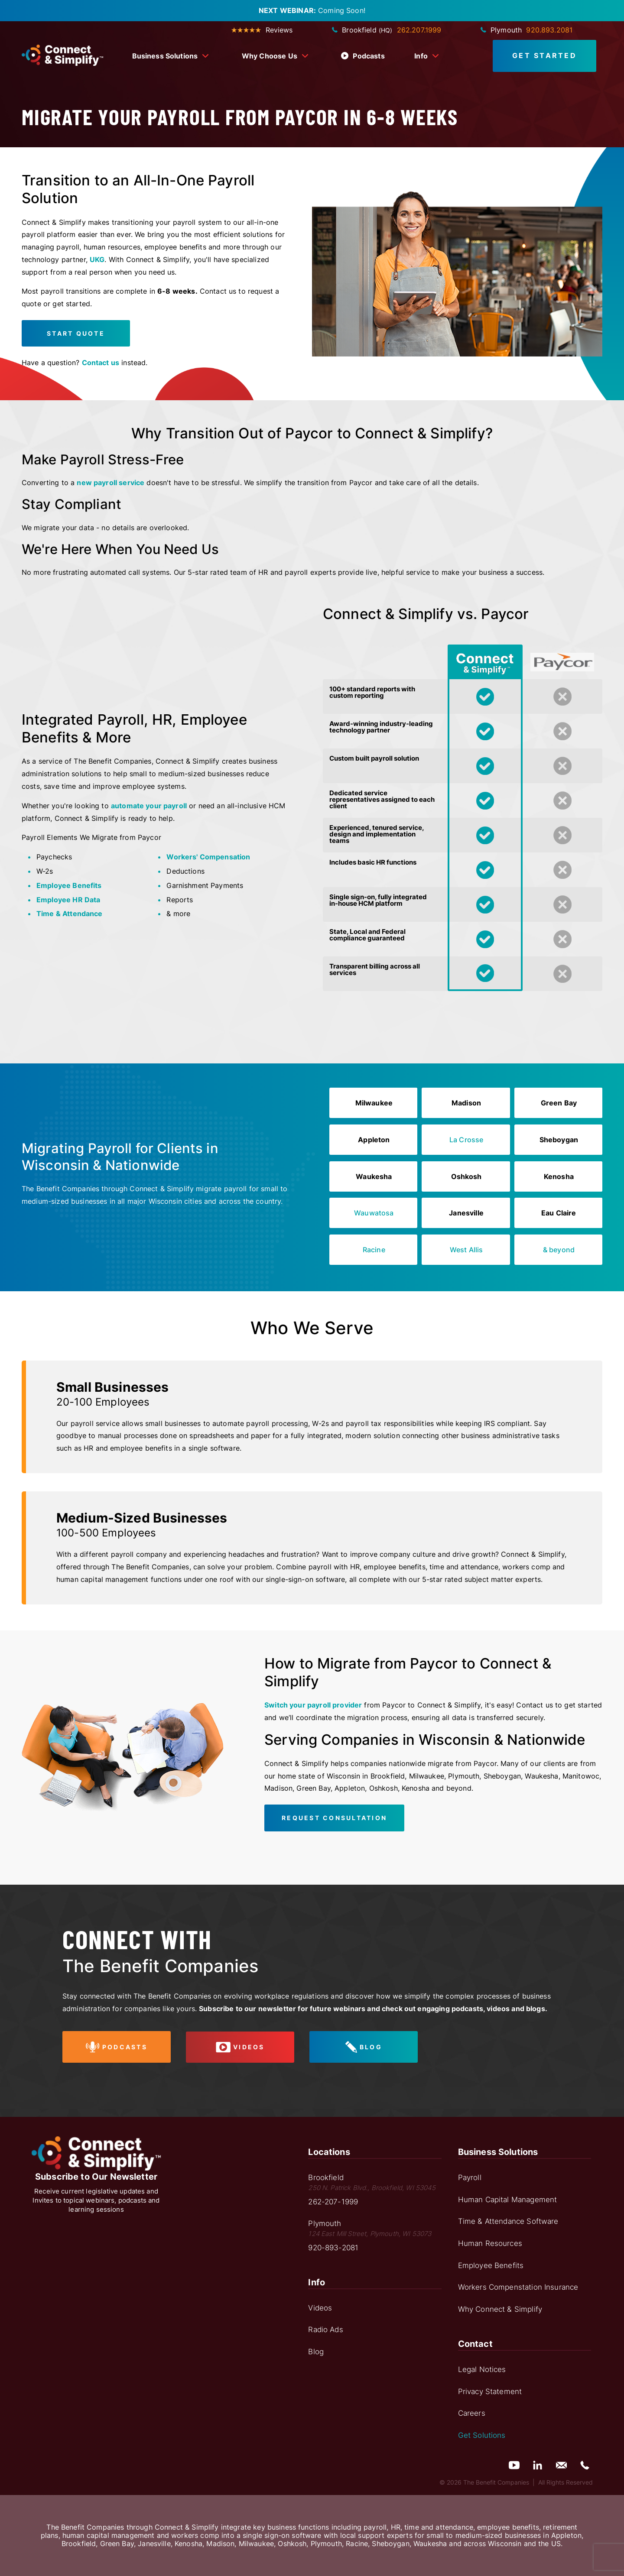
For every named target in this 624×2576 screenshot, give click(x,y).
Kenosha (559, 1176)
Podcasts (362, 56)
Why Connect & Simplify (500, 2309)
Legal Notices (482, 2369)
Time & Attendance (69, 913)
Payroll (469, 2177)
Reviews (261, 30)
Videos (320, 2308)
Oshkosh (466, 1176)
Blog (316, 2351)
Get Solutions (482, 2435)
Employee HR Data (68, 899)
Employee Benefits (69, 885)
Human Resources (490, 2243)
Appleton (374, 1139)
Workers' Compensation (208, 856)
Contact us (101, 362)
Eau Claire (558, 1213)
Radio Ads (325, 2329)
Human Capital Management (507, 2199)
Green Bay (559, 1102)
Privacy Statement (490, 2391)
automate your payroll (149, 805)
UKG (97, 259)
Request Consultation (334, 1817)
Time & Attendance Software (508, 2221)
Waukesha (374, 1176)
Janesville (466, 1213)
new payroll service (110, 482)
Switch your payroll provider (313, 1705)
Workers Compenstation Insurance (518, 2287)
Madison (466, 1102)
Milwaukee (374, 1102)
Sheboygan (559, 1139)
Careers (471, 2413)
